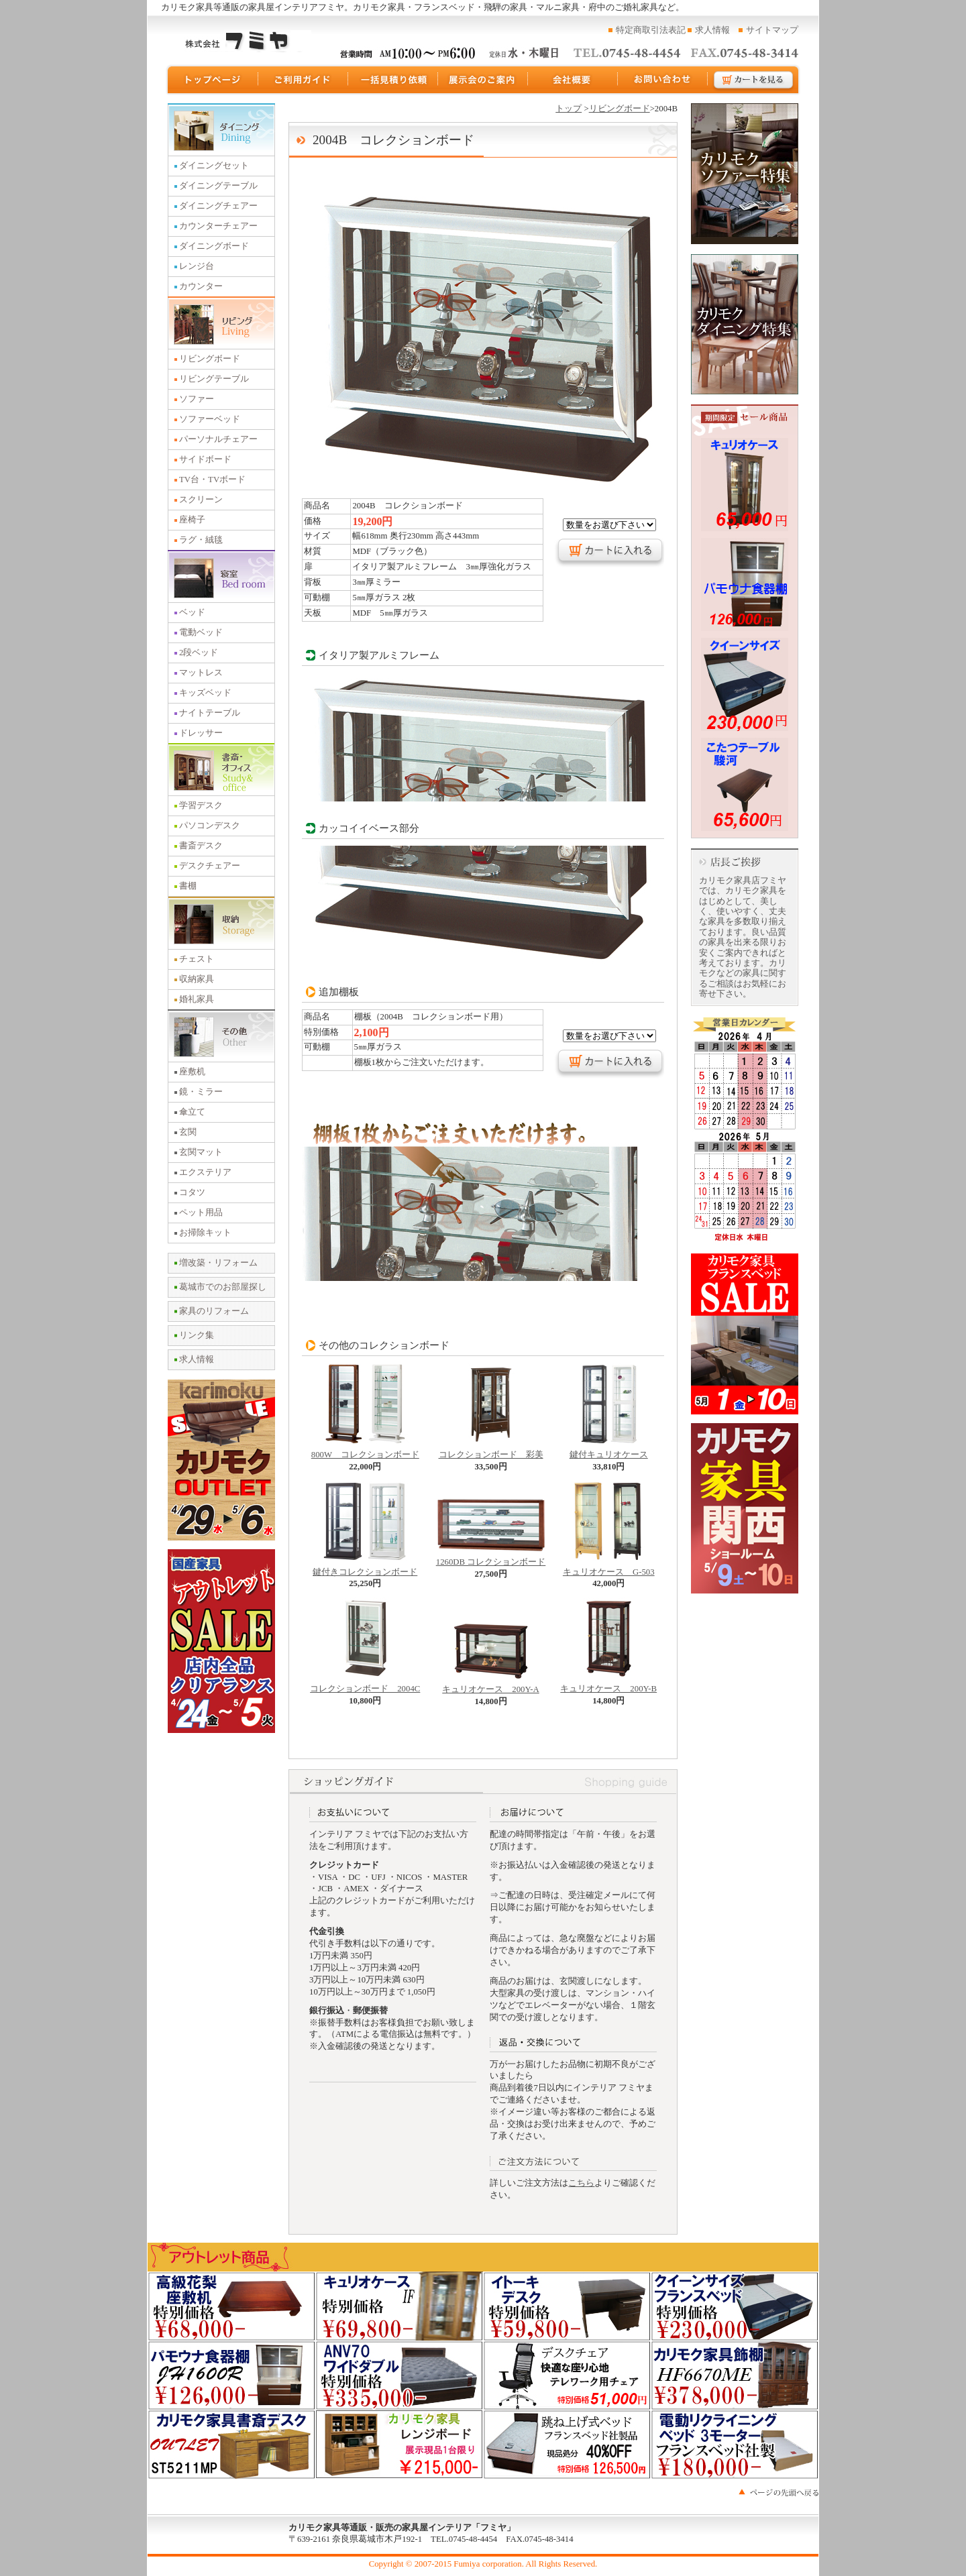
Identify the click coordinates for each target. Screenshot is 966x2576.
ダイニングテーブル (218, 185)
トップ (568, 108)
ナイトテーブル (209, 713)
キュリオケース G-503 (609, 1568)
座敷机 (192, 1071)
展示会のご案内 (483, 79)
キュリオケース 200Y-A (490, 1685)
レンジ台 (196, 266)
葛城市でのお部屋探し (222, 1287)
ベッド (192, 612)
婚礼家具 (196, 999)
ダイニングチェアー (218, 206)
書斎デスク (201, 845)
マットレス (201, 672)
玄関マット (201, 1152)
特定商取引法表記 (651, 30)
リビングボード (209, 358)
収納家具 (196, 979)
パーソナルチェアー (218, 439)
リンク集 (196, 1335)
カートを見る (754, 79)
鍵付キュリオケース (609, 1450)
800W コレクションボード (365, 1450)
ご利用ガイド (303, 79)
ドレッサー (201, 733)
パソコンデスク (209, 825)
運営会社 (573, 79)
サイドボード (205, 459)
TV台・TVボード (212, 479)
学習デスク (201, 805)
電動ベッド (201, 632)
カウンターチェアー (218, 226)
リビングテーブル (214, 379)
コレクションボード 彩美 (491, 1450)
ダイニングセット (214, 165)
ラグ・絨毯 (201, 540)
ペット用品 (201, 1212)
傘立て (192, 1112)
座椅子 (192, 519)
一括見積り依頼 (393, 79)
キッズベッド (205, 692)
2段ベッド (198, 652)
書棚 (188, 886)
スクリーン (201, 499)
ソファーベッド (209, 419)
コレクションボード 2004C (365, 1684)
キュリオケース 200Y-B (608, 1684)
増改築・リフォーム (218, 1263)
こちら (581, 2183)
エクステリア (205, 1172)
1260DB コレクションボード (491, 1558)
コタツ (192, 1192)
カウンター (201, 286)
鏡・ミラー (201, 1092)
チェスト (196, 959)
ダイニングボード (214, 246)
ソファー (196, 399)
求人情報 (712, 30)
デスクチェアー (209, 866)
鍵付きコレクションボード (365, 1568)
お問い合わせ (663, 79)
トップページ (212, 79)
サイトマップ (772, 30)
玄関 (188, 1132)
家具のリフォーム (214, 1311)
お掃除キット (205, 1232)
